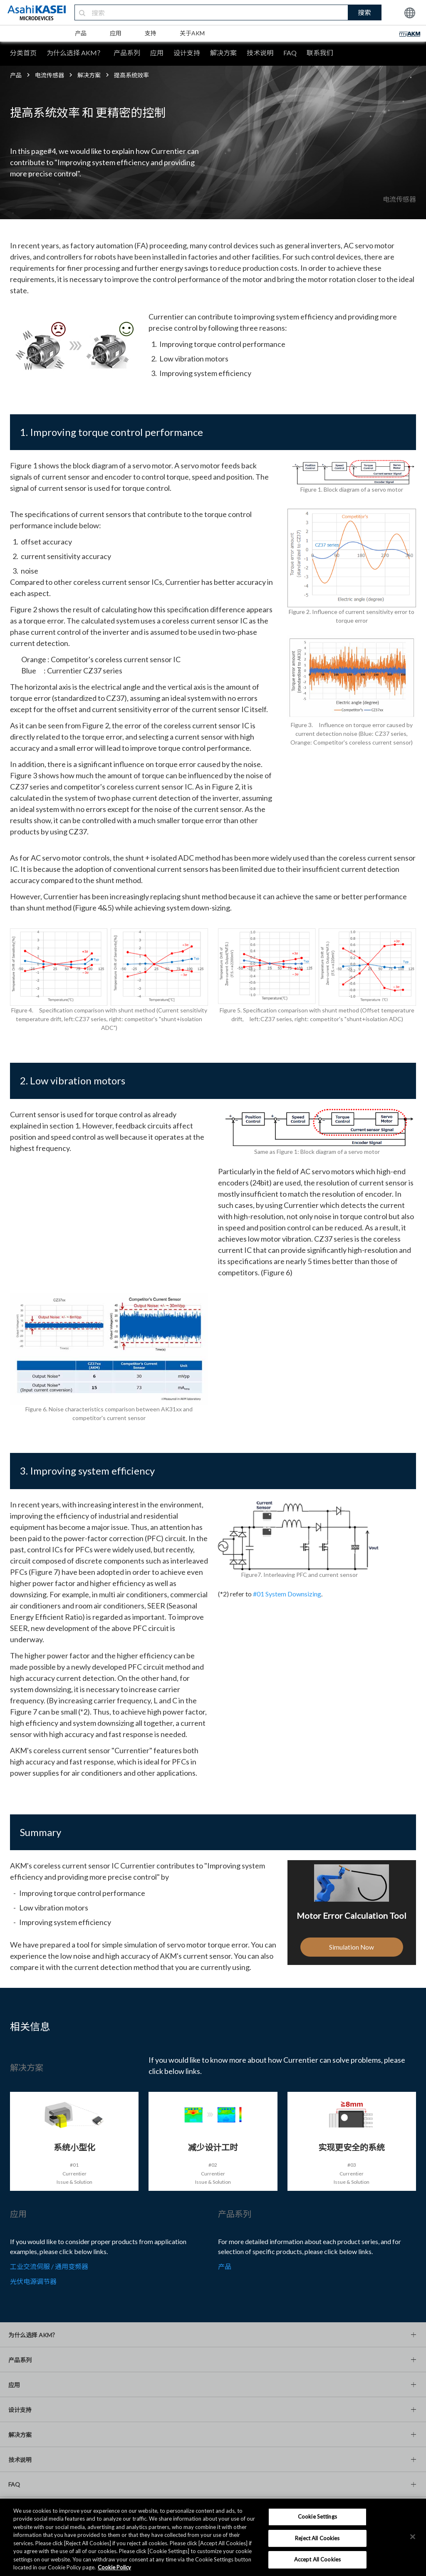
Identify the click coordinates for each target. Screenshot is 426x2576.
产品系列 (127, 53)
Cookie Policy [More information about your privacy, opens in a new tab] (114, 2567)
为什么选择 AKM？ (75, 53)
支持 (150, 33)
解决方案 (223, 53)
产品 (81, 33)
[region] (213, 2537)
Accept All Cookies (317, 2559)
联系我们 (320, 53)
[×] (413, 2536)
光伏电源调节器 (33, 2281)
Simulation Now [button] (351, 1956)
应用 (115, 33)
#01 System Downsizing (287, 1594)
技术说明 (260, 53)
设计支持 (186, 53)
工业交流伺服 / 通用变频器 (49, 2266)
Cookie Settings (317, 2516)
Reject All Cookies (317, 2538)
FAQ (290, 53)
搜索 (364, 12)
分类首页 (23, 53)
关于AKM (192, 33)
